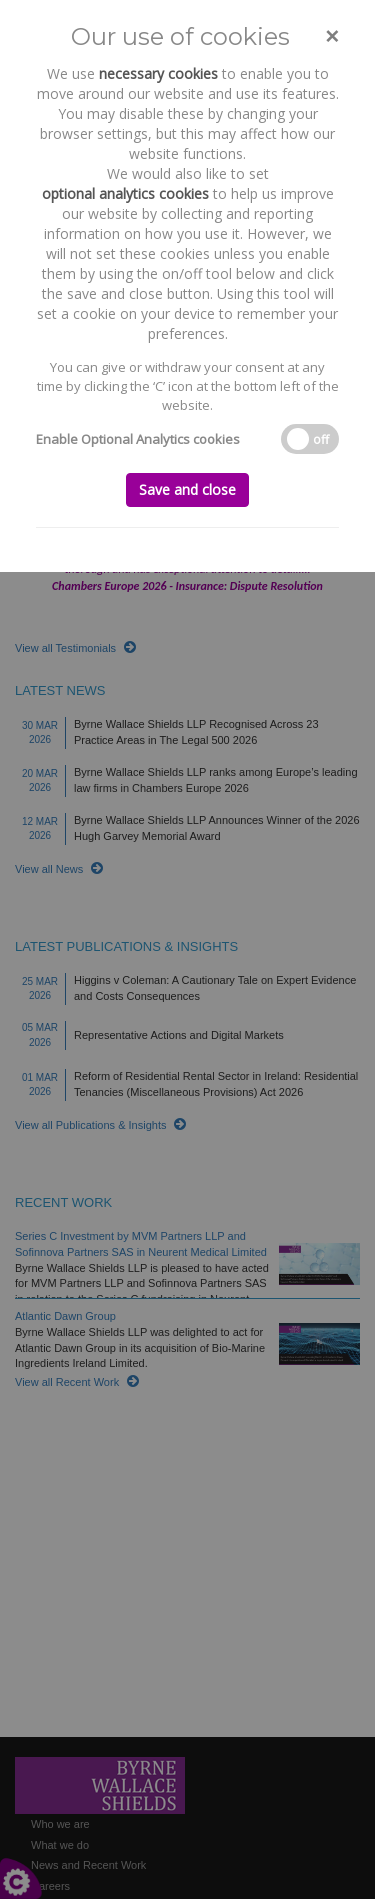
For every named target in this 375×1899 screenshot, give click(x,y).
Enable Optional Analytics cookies (138, 439)
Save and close (187, 489)
